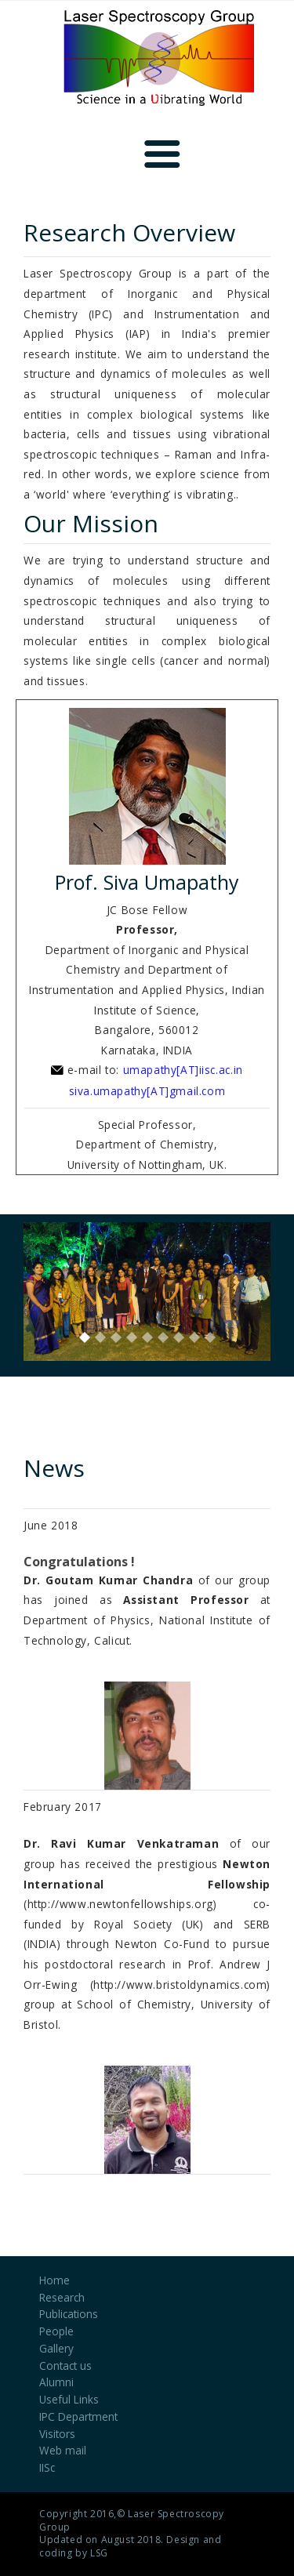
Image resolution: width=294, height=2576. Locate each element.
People (56, 2331)
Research (62, 2297)
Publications (68, 2313)
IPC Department (78, 2416)
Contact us (65, 2365)
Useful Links (69, 2399)
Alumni (56, 2382)
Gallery (56, 2348)
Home (54, 2280)
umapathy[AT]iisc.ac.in (183, 1069)
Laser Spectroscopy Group (131, 2520)
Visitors (57, 2433)
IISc (47, 2467)
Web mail (62, 2450)
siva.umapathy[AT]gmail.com (147, 1090)
